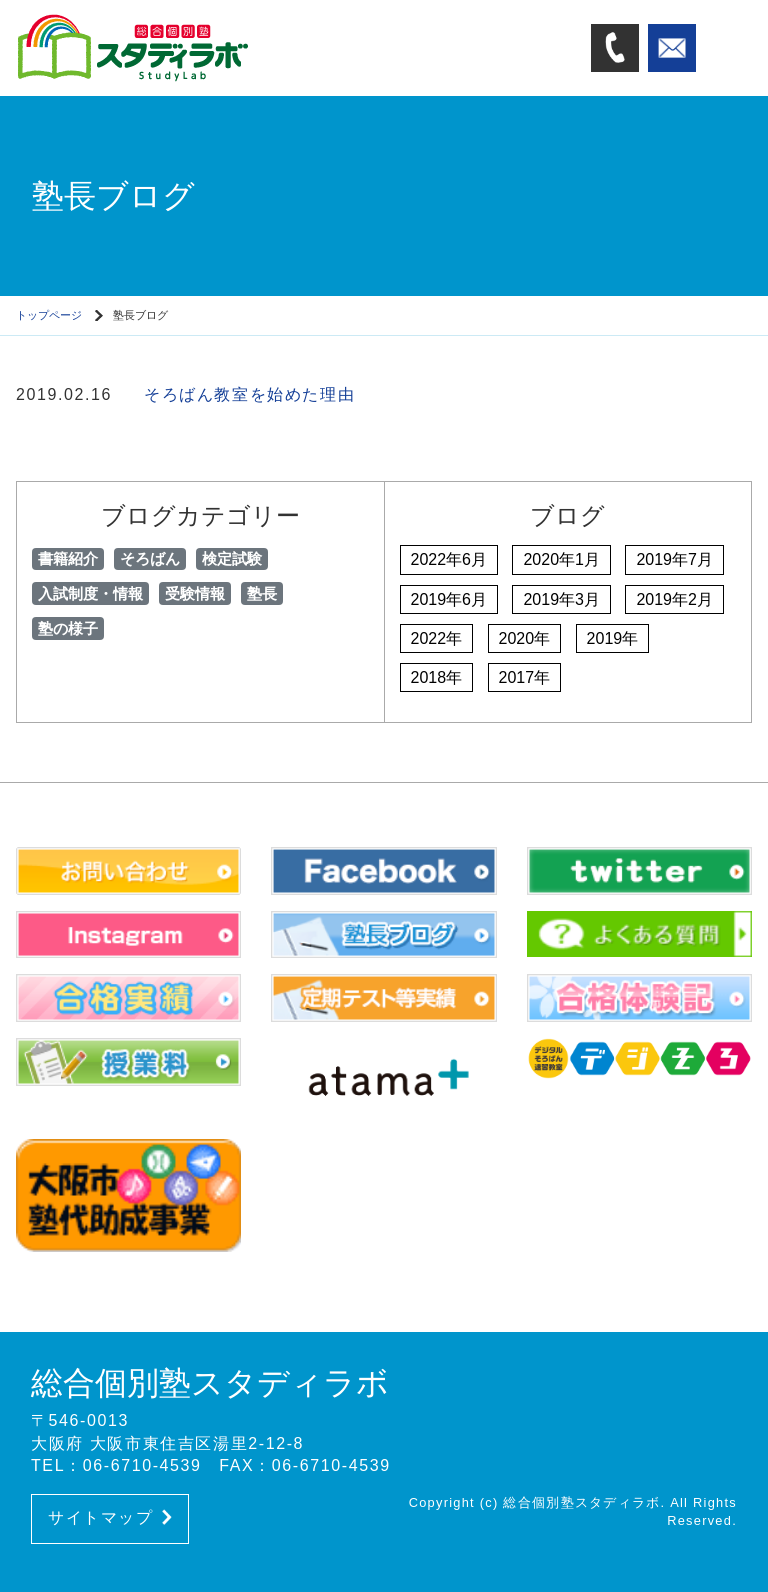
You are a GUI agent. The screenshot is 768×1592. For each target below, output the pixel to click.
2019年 (613, 638)
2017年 (525, 677)
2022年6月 (449, 559)
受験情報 (195, 593)
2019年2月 (674, 599)
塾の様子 (68, 628)
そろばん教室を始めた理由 (249, 394)
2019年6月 (449, 599)
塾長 (262, 593)
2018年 (437, 677)
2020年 (525, 638)
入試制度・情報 (90, 593)
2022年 (437, 638)
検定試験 (232, 558)
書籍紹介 (68, 558)
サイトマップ (110, 1517)
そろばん (150, 558)
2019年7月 (674, 559)
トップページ (49, 315)
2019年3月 (561, 599)
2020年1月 (561, 559)
